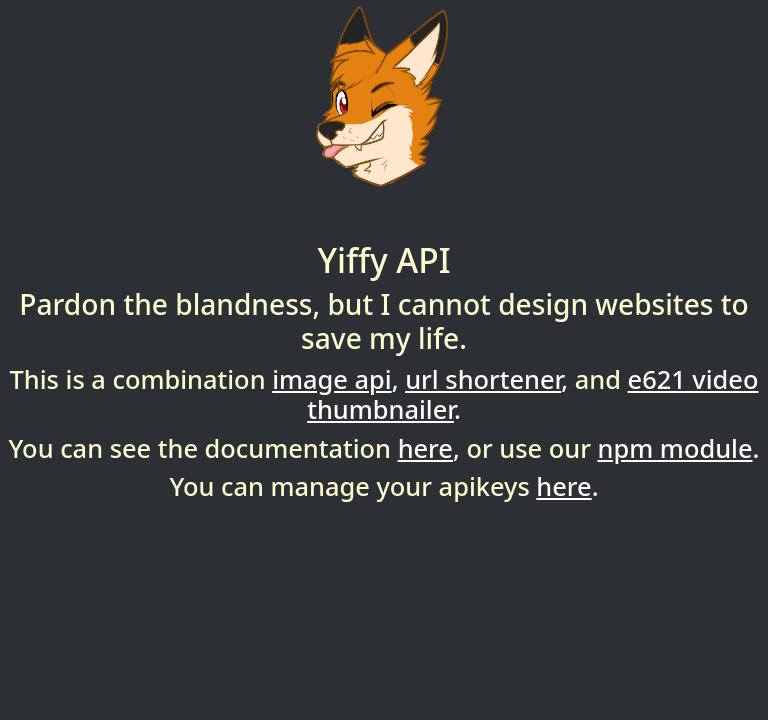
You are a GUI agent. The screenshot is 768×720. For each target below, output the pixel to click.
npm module (675, 448)
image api (331, 379)
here (425, 448)
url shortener (483, 379)
